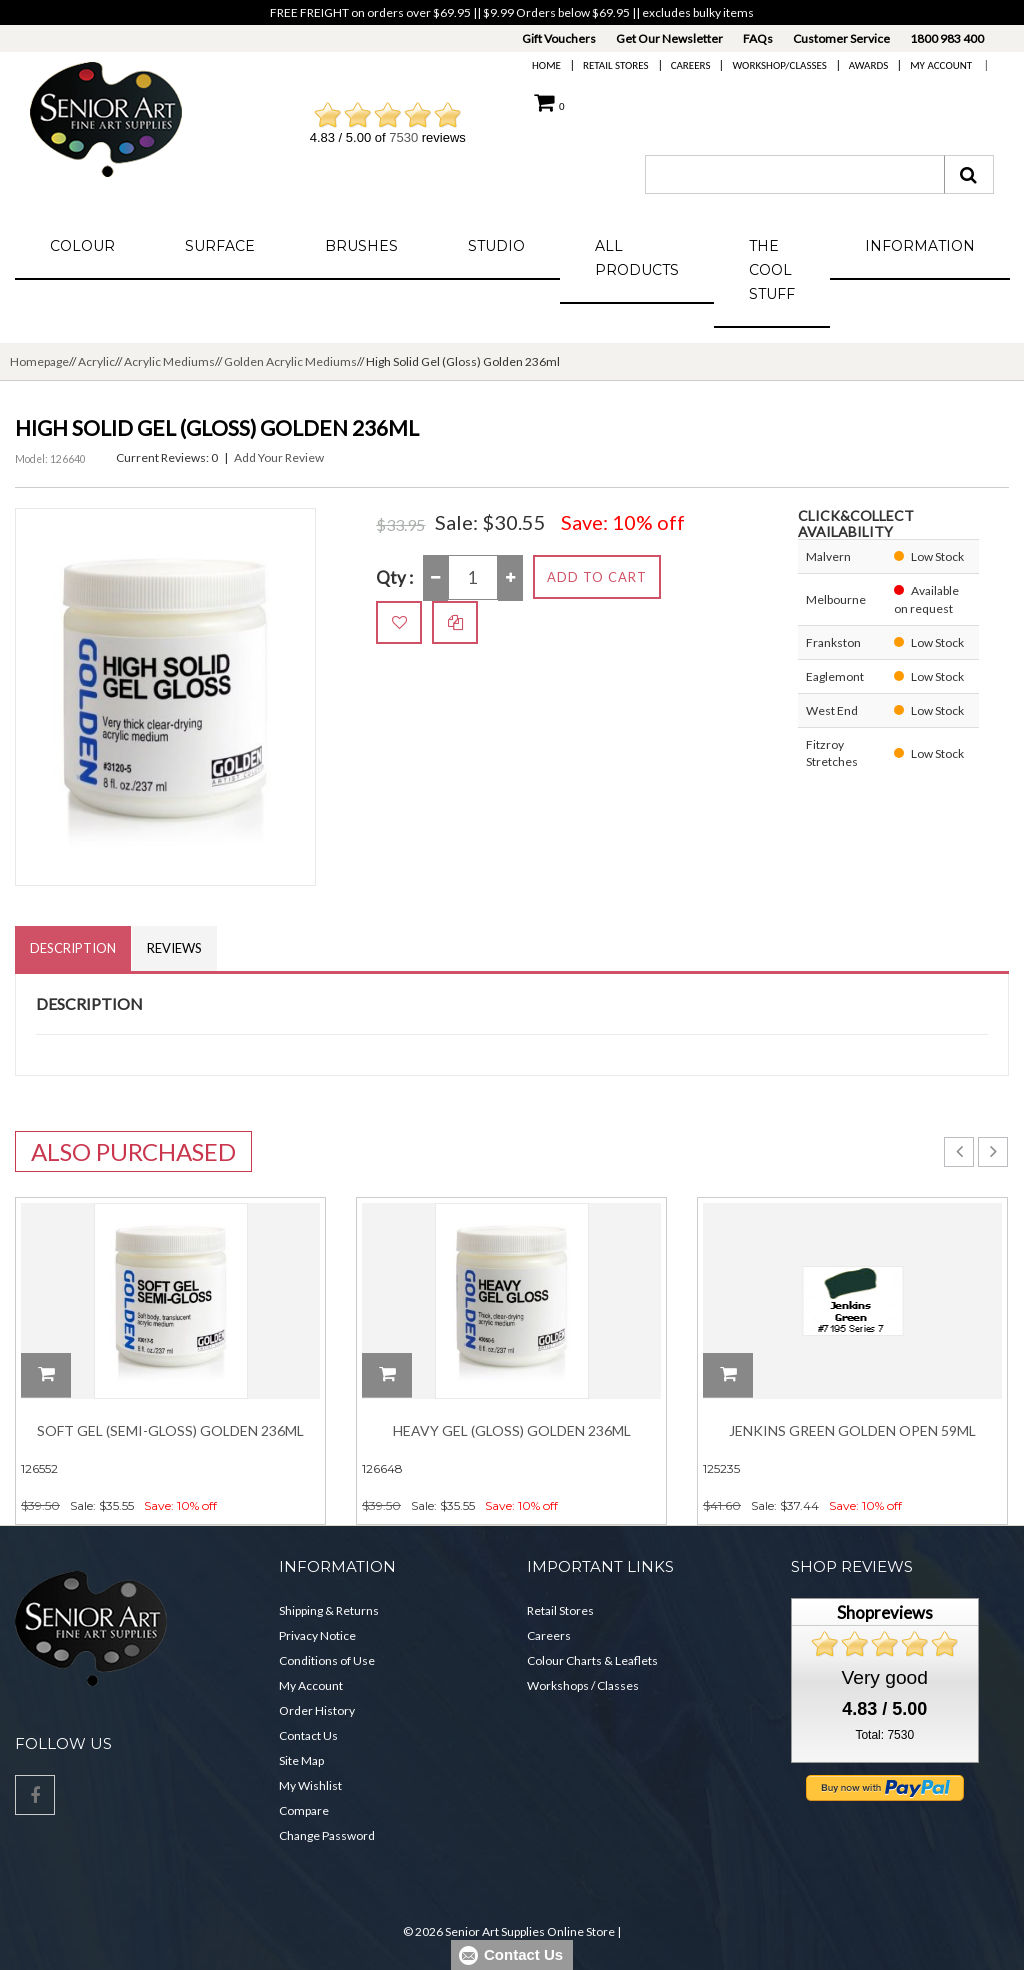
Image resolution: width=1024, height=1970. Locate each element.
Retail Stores (616, 65)
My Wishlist (310, 1785)
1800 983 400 (947, 38)
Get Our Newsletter (669, 38)
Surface (220, 246)
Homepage (39, 361)
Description (73, 948)
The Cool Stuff (772, 270)
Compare (304, 1810)
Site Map (301, 1760)
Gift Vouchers (559, 38)
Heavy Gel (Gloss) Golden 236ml (512, 1430)
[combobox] (795, 174)
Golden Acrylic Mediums (290, 361)
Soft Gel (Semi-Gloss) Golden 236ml (170, 1430)
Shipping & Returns (329, 1610)
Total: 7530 (884, 1735)
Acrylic (96, 361)
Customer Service (841, 38)
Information (920, 246)
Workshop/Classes (779, 65)
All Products (637, 258)
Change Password (327, 1835)
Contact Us (308, 1735)
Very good (885, 1677)
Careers (691, 65)
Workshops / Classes (583, 1685)
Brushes (361, 246)
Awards (868, 65)
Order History (317, 1710)
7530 (403, 137)
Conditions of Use (327, 1660)
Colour (82, 246)
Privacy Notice (317, 1635)
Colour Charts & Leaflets (592, 1660)
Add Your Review (279, 457)
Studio (496, 246)
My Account (941, 65)
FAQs (758, 38)
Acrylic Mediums (169, 361)
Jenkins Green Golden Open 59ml (852, 1430)
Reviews (174, 948)
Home (546, 65)
